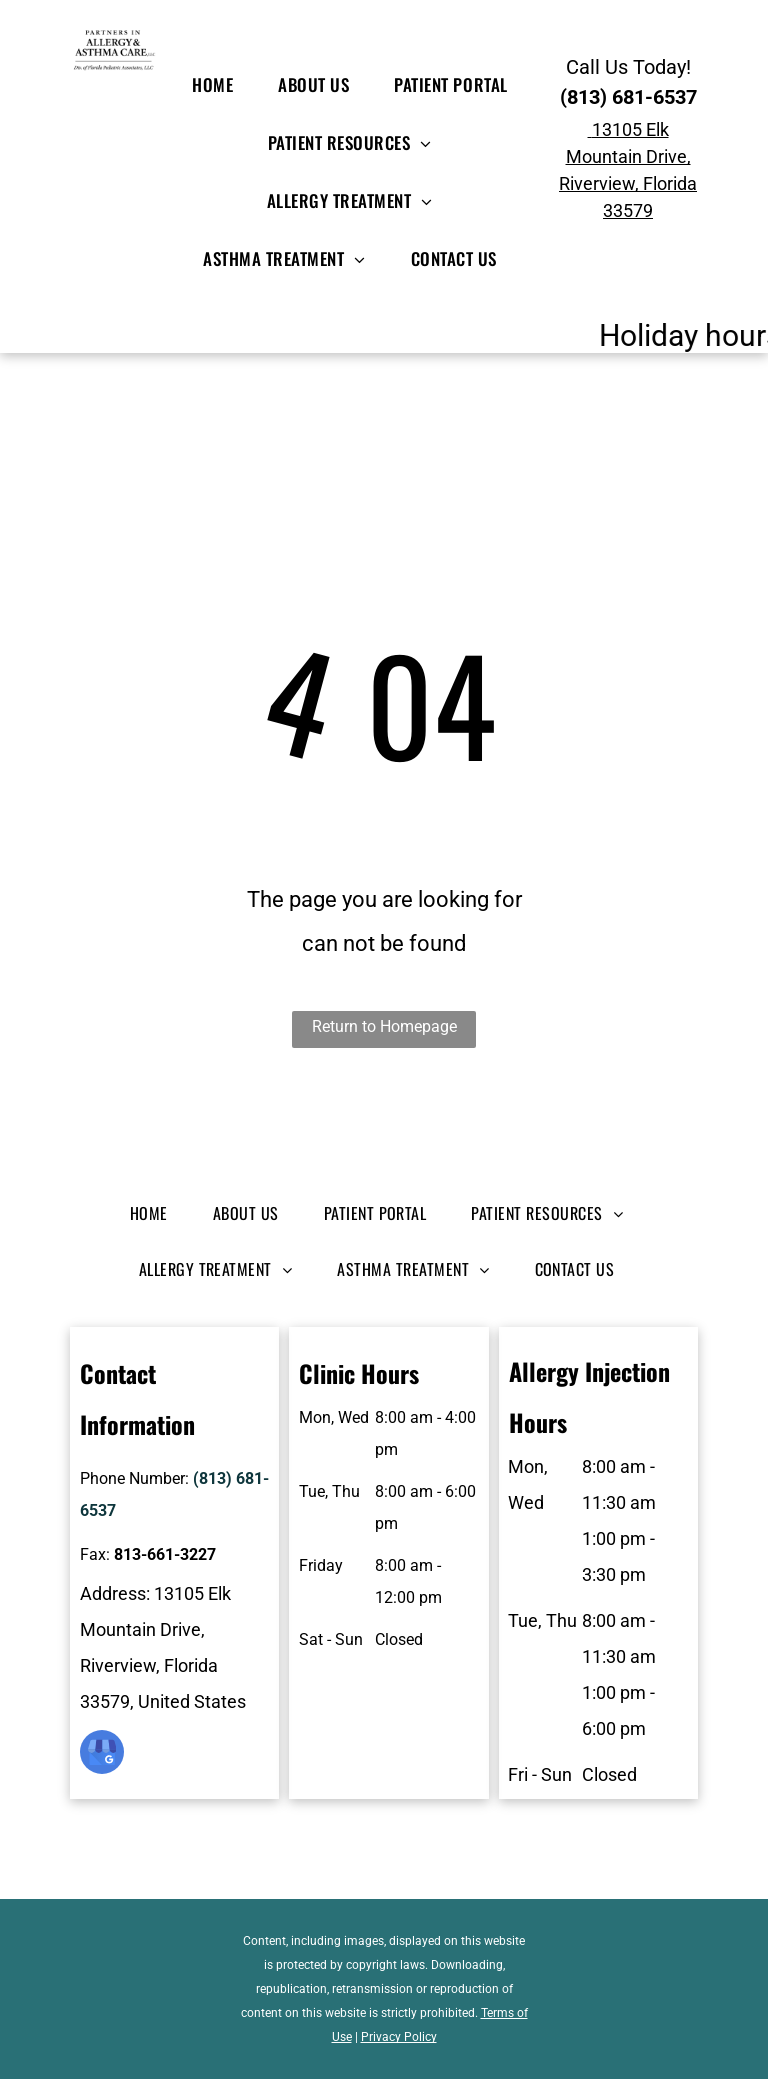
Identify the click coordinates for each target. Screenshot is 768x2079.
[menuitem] (220, 85)
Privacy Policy (399, 2037)
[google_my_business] (102, 1754)
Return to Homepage (384, 1026)
